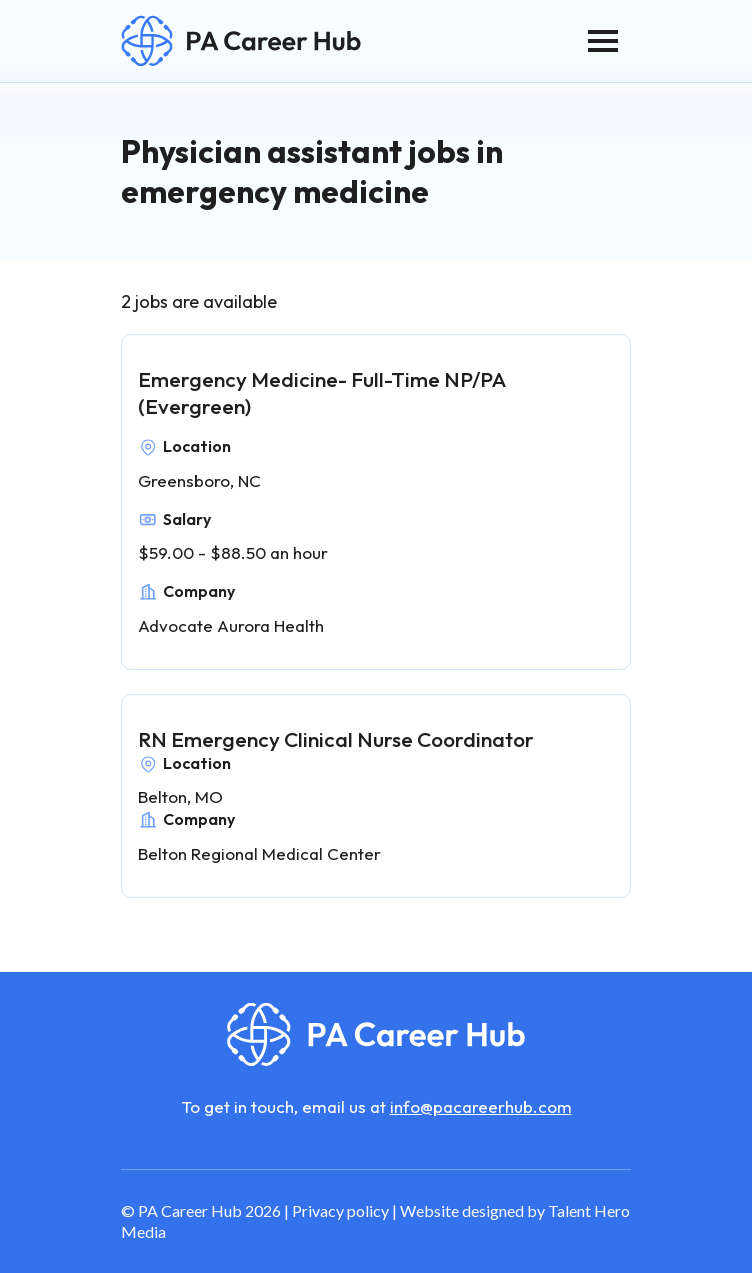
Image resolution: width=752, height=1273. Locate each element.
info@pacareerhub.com (481, 1106)
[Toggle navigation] (603, 41)
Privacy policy (340, 1210)
